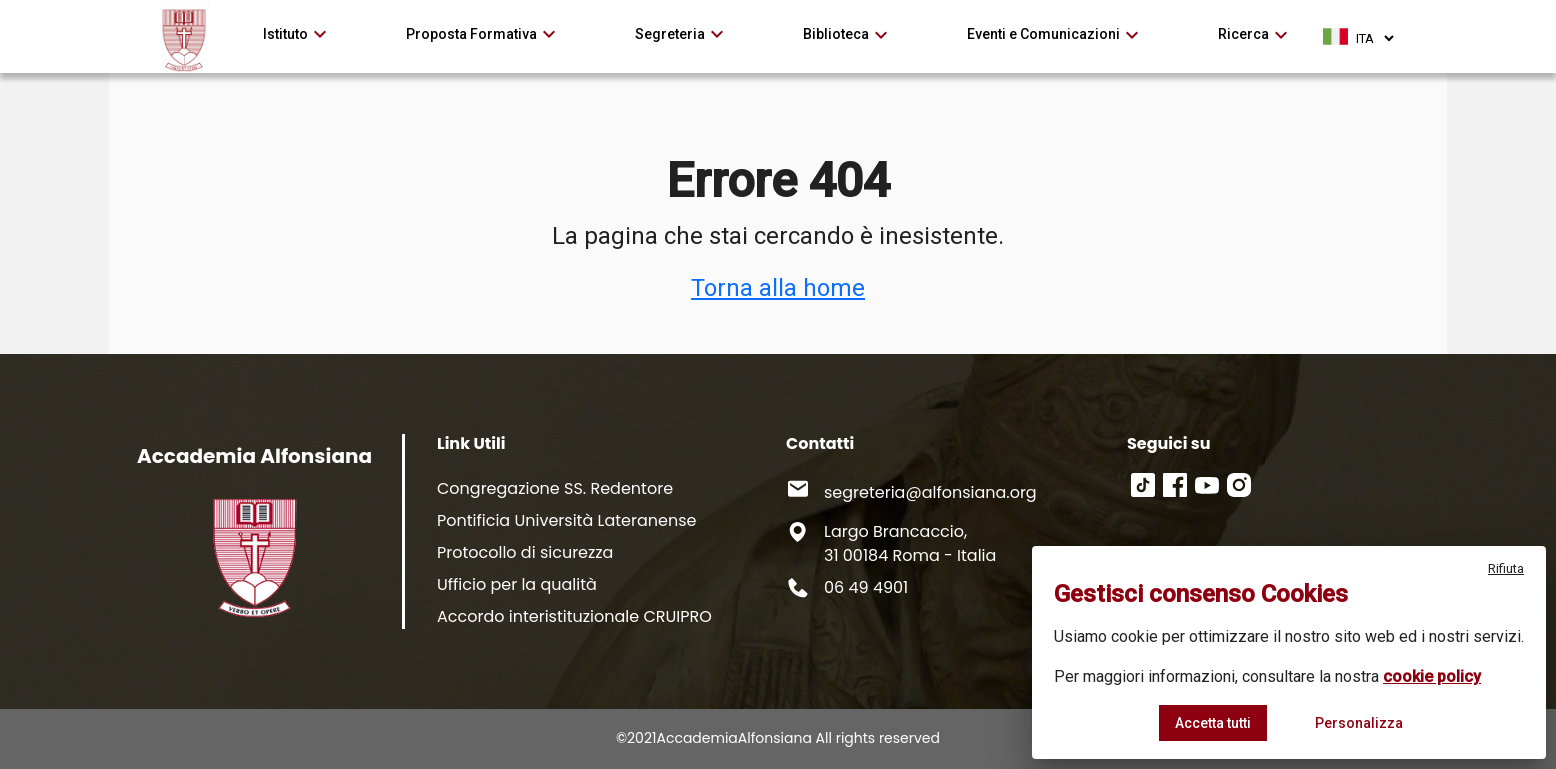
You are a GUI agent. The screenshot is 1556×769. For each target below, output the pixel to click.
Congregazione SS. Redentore (555, 488)
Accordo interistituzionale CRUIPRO (574, 616)
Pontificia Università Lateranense (566, 520)
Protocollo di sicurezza (525, 552)
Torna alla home (778, 288)
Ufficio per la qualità (517, 584)
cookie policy (1432, 676)
